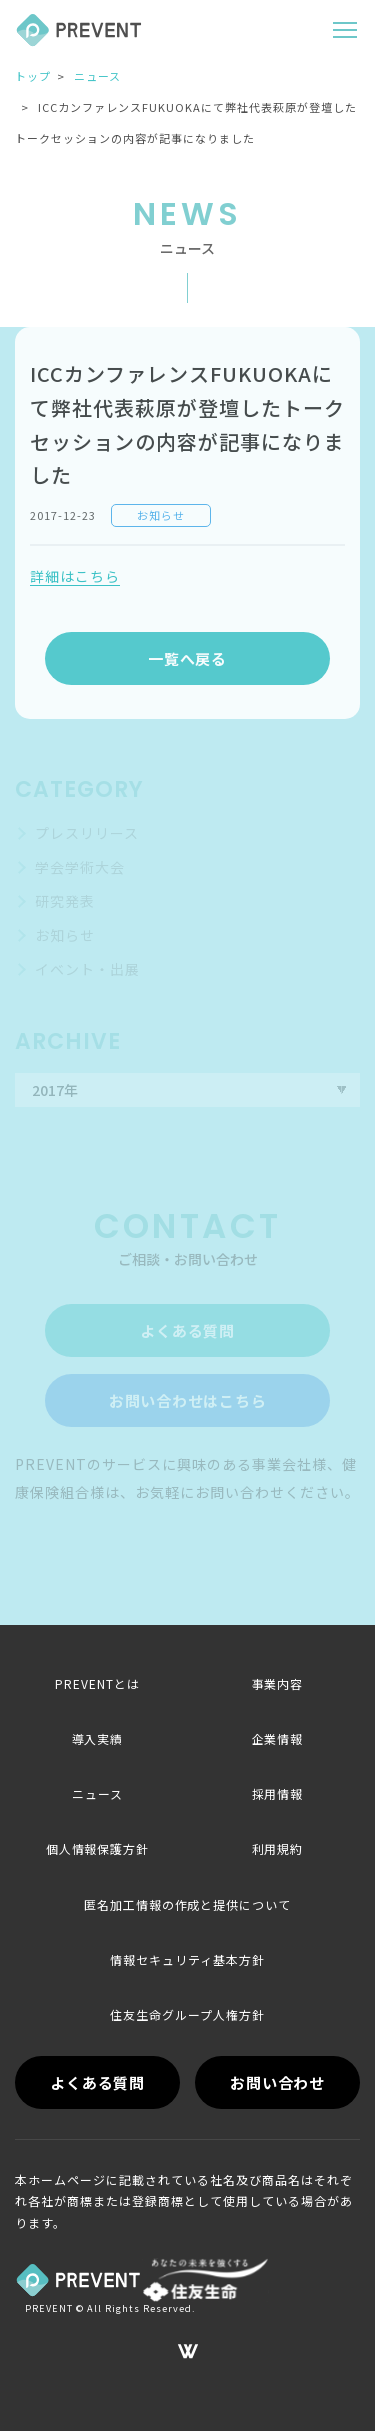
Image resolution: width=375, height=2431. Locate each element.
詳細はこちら (75, 576)
